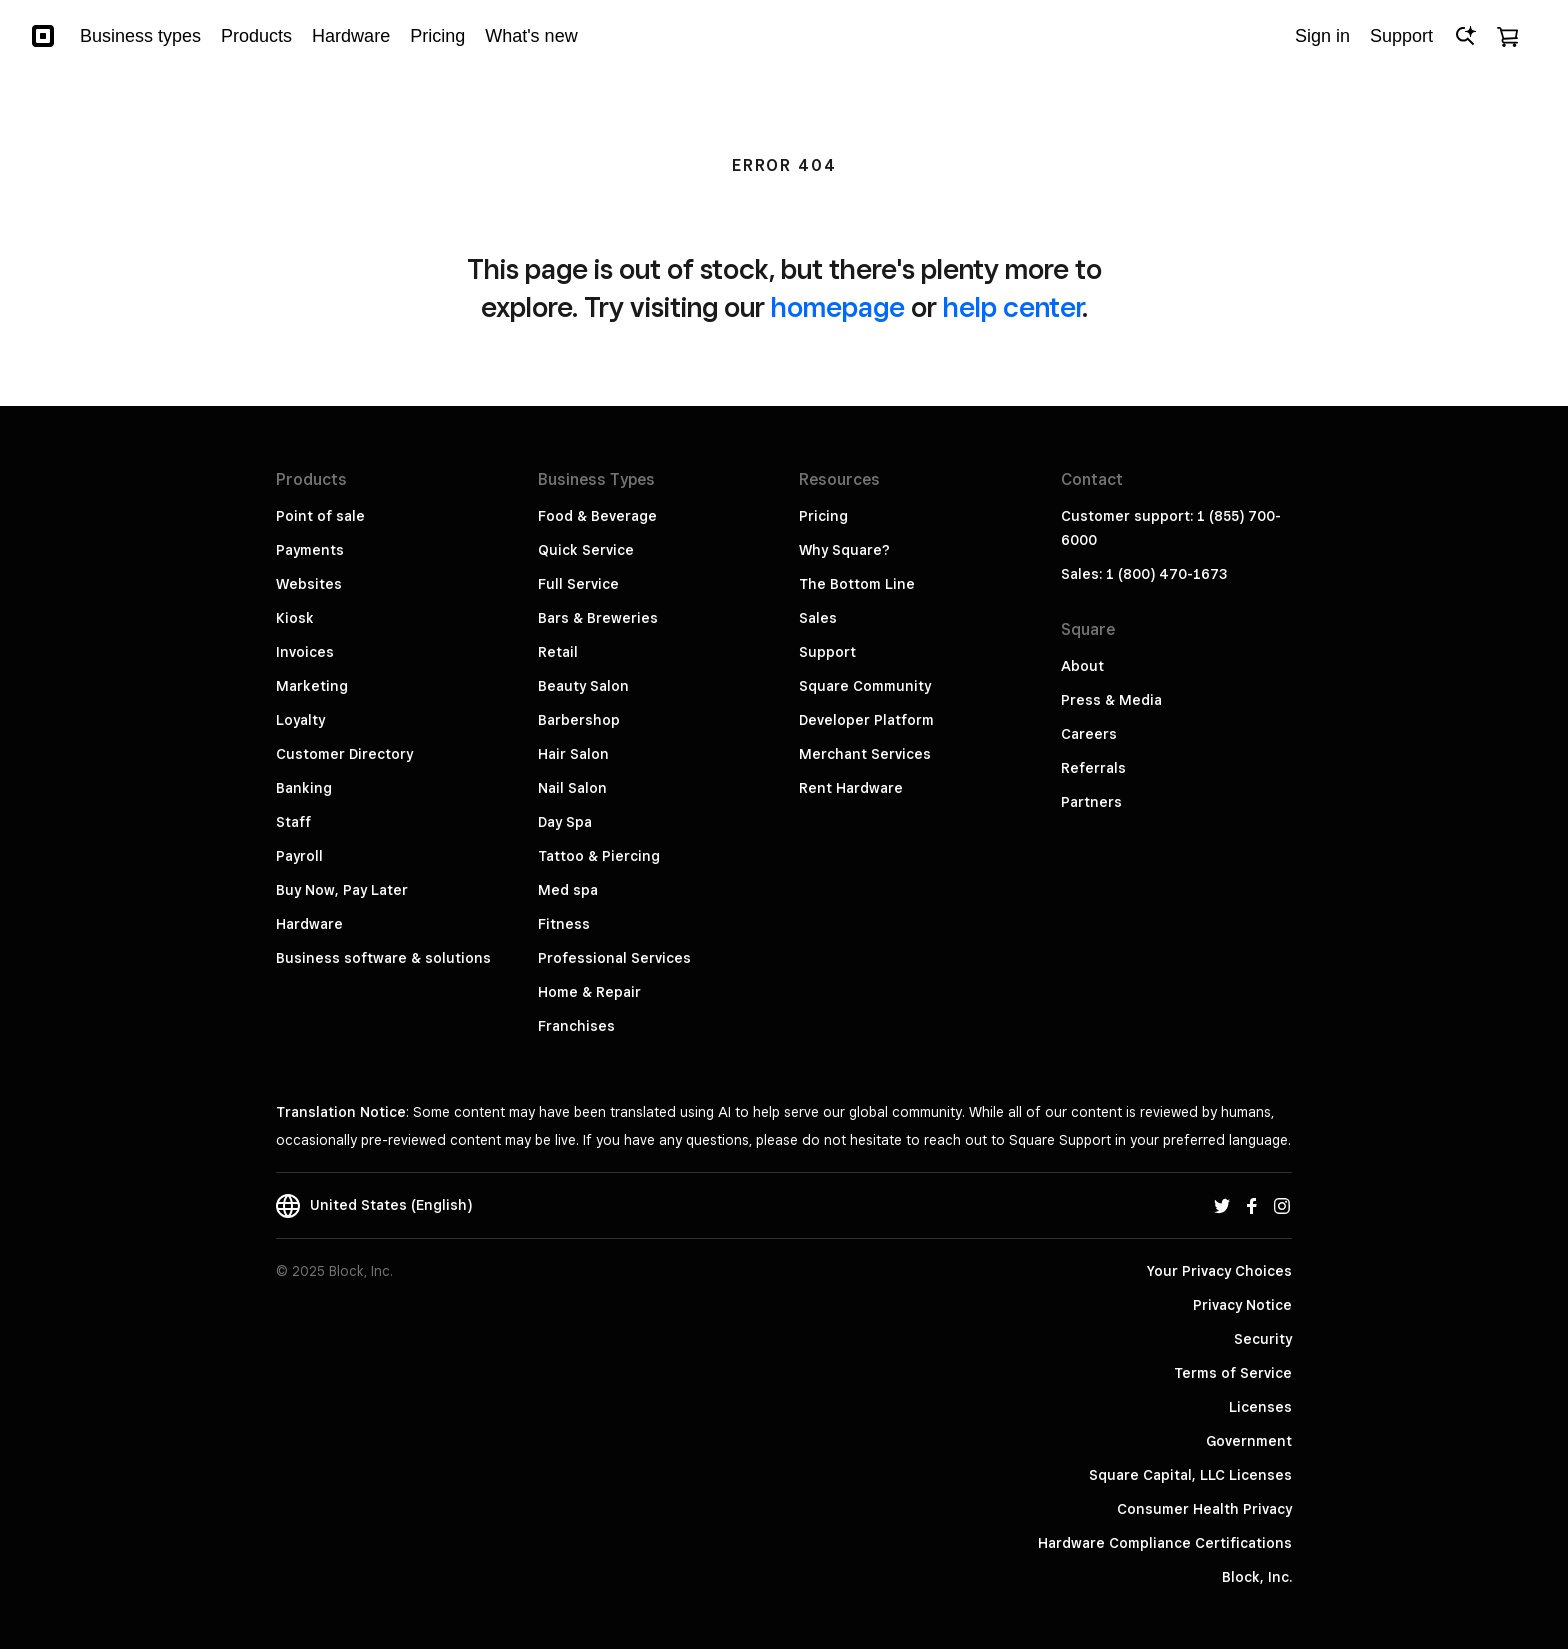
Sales (818, 618)
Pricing (823, 516)
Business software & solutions (383, 958)
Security (1263, 1339)
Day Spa (565, 822)
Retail (558, 652)
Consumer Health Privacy (1204, 1509)
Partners (1091, 802)
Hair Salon (573, 754)
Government (1249, 1441)
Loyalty (300, 720)
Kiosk (295, 618)
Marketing (312, 686)
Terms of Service (1233, 1373)
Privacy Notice (1242, 1305)
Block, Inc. (1257, 1577)
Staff (293, 822)
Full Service (578, 584)
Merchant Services (865, 754)
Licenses (1260, 1407)
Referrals (1093, 768)
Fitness (564, 924)
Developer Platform (866, 720)
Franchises (576, 1026)
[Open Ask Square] (1465, 36)
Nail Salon (572, 788)
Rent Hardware (851, 788)
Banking (304, 788)
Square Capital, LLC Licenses (1190, 1475)
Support (827, 652)
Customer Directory (344, 754)
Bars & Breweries (598, 618)
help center (1012, 306)
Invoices (305, 652)
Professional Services (614, 958)
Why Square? (844, 550)
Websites (309, 584)
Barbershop (579, 720)
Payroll (299, 856)
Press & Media (1111, 700)
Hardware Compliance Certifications (1165, 1543)
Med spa (568, 890)
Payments (310, 550)
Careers (1089, 734)
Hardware (309, 924)
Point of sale (320, 516)
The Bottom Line (857, 584)
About (1082, 666)
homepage (838, 306)
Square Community (865, 686)
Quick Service (586, 550)
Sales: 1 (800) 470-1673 (1144, 574)
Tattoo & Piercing (599, 856)
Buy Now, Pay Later (342, 890)
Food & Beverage (597, 516)
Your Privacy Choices (1219, 1271)
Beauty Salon (583, 686)
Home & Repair (589, 992)
